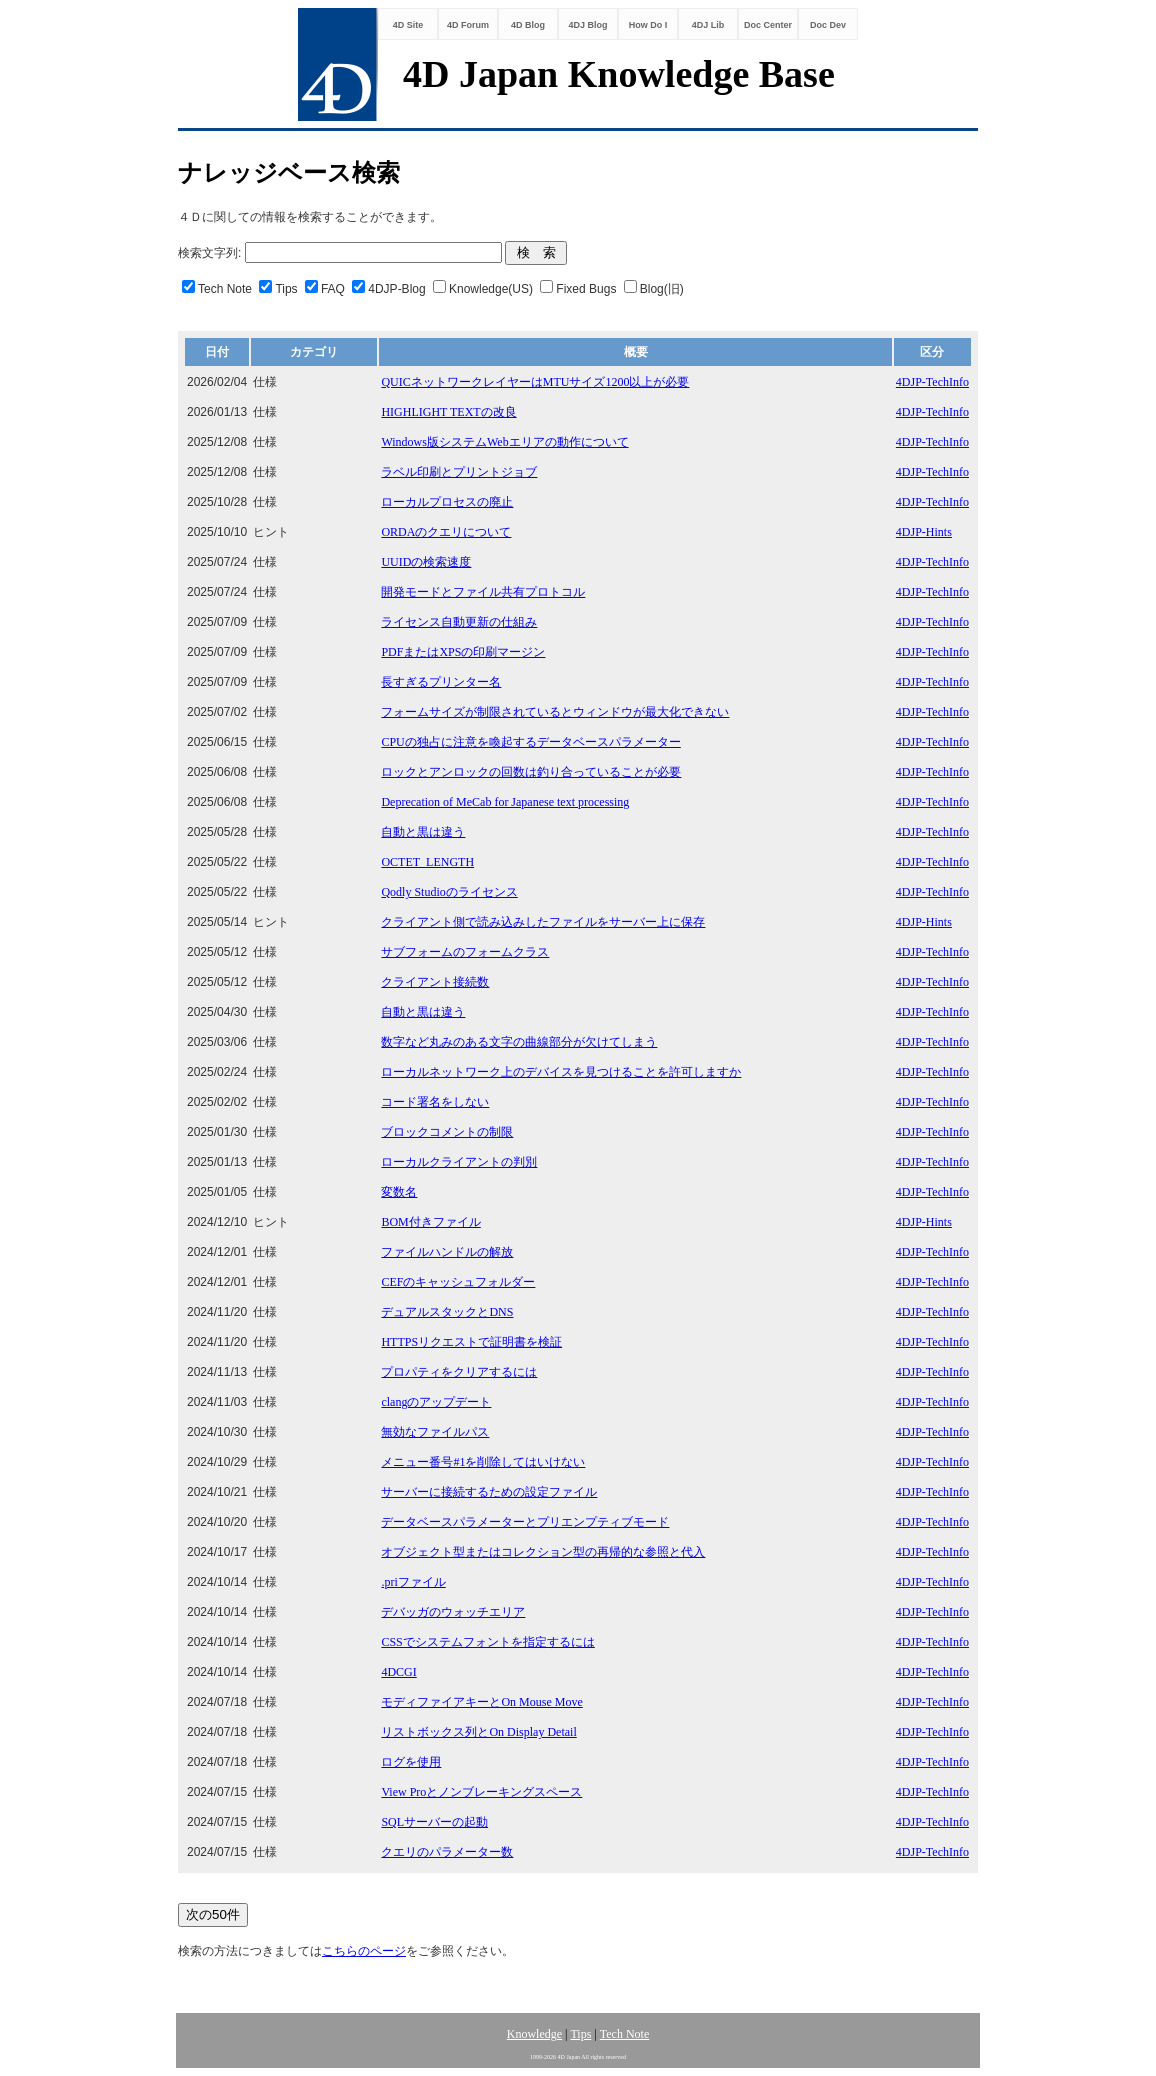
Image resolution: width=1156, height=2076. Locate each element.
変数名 (399, 1192)
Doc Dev (828, 25)
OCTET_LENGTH (427, 862)
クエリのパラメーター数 (447, 1852)
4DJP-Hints (924, 532)
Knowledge (534, 2034)
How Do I (648, 25)
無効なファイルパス (435, 1432)
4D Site (408, 25)
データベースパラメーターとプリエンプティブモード (525, 1522)
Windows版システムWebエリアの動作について (504, 442)
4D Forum (468, 25)
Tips (580, 2034)
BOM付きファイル (430, 1222)
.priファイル (413, 1582)
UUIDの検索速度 (426, 562)
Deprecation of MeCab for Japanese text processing (505, 802)
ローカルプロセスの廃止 (447, 502)
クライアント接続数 (435, 982)
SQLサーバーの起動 (434, 1822)
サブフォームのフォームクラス (465, 952)
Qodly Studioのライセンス (449, 892)
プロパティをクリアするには (459, 1372)
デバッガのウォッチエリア (453, 1612)
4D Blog (528, 25)
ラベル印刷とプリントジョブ (459, 472)
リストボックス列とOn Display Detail (478, 1732)
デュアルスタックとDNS (447, 1312)
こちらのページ (364, 1951)
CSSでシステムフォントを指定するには (487, 1642)
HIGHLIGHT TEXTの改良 (448, 412)
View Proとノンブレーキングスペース (481, 1792)
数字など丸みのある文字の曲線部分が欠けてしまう (519, 1042)
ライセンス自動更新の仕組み (459, 622)
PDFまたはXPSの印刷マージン (463, 652)
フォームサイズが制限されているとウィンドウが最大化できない (555, 712)
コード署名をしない (435, 1102)
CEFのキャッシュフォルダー (458, 1282)
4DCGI (398, 1672)
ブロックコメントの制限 (447, 1132)
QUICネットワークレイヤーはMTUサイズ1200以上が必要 (535, 382)
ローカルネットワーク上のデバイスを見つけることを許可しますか (561, 1072)
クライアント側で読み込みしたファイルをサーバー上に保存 (543, 922)
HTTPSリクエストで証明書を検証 (471, 1342)
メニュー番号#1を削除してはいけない (483, 1462)
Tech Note (624, 2034)
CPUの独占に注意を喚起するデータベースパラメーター (530, 742)
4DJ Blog (587, 25)
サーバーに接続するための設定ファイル (489, 1492)
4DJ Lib (708, 25)
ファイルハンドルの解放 (447, 1252)
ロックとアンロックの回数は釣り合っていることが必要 (531, 772)
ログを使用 (411, 1762)
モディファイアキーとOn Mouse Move (481, 1702)
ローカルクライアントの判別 (459, 1162)
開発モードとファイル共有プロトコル (483, 592)
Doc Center (768, 25)
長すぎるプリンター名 (441, 682)
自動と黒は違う (423, 832)
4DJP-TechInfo (932, 382)
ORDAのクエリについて (446, 532)
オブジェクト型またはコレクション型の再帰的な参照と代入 (543, 1552)
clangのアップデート (436, 1402)
